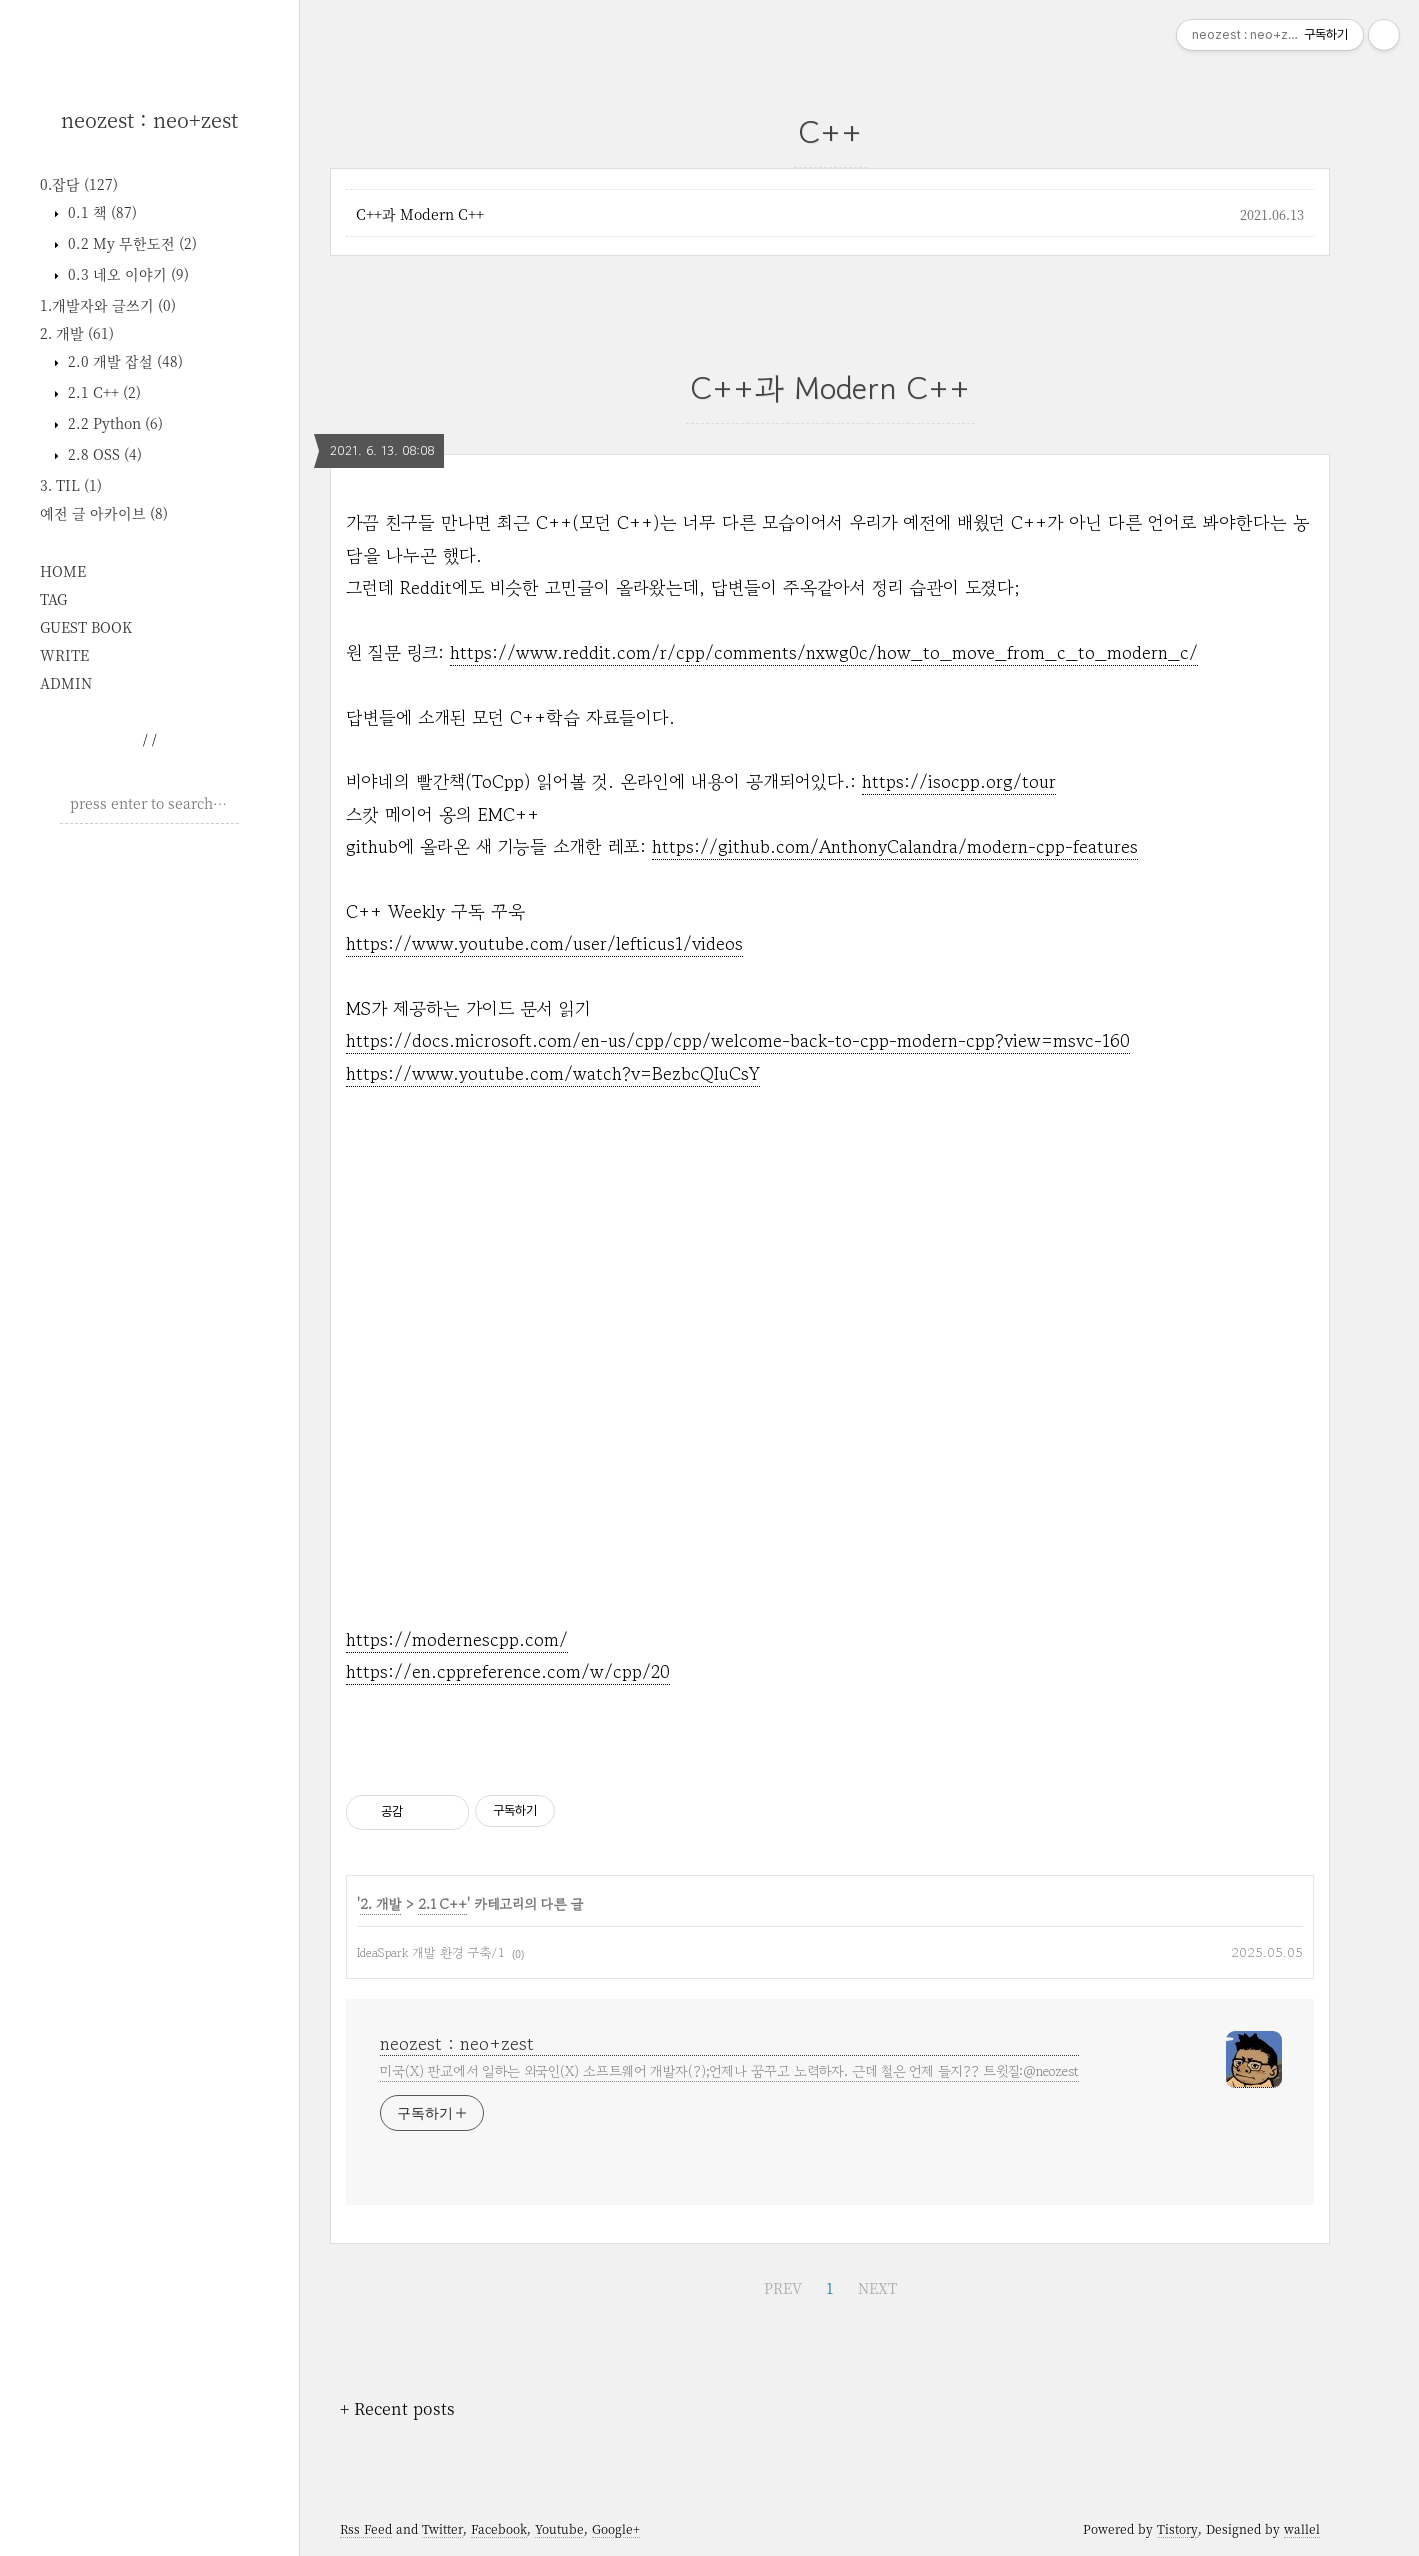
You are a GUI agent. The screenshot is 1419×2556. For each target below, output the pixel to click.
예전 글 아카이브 (104, 513)
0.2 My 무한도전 (130, 243)
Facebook (499, 2528)
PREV (783, 2288)
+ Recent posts (397, 2408)
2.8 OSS (103, 454)
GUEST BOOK (86, 627)
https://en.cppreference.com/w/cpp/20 (508, 1671)
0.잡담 (79, 184)
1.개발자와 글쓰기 (108, 305)
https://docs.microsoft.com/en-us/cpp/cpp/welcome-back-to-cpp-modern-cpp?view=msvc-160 (738, 1040)
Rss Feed (366, 2528)
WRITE (64, 655)
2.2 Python (113, 423)
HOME (63, 571)
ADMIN (66, 683)
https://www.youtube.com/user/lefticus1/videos (544, 943)
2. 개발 (77, 333)
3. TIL (71, 485)
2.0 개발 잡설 (123, 361)
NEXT (877, 2288)
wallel (1302, 2528)
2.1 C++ (102, 392)
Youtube (559, 2528)
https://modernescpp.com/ (457, 1639)
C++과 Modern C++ (420, 214)
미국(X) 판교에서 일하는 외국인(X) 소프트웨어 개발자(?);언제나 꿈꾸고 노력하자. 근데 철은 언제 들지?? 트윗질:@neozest (729, 2071)
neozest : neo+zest (149, 119)
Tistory (1177, 2528)
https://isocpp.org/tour (959, 781)
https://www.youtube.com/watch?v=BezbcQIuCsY (553, 1073)
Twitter (442, 2528)
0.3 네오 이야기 (126, 274)
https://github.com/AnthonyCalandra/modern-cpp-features (895, 846)
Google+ (616, 2528)
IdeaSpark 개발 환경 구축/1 (430, 1952)
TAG (53, 599)
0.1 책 (100, 212)
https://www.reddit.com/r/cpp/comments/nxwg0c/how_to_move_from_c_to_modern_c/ (824, 652)
